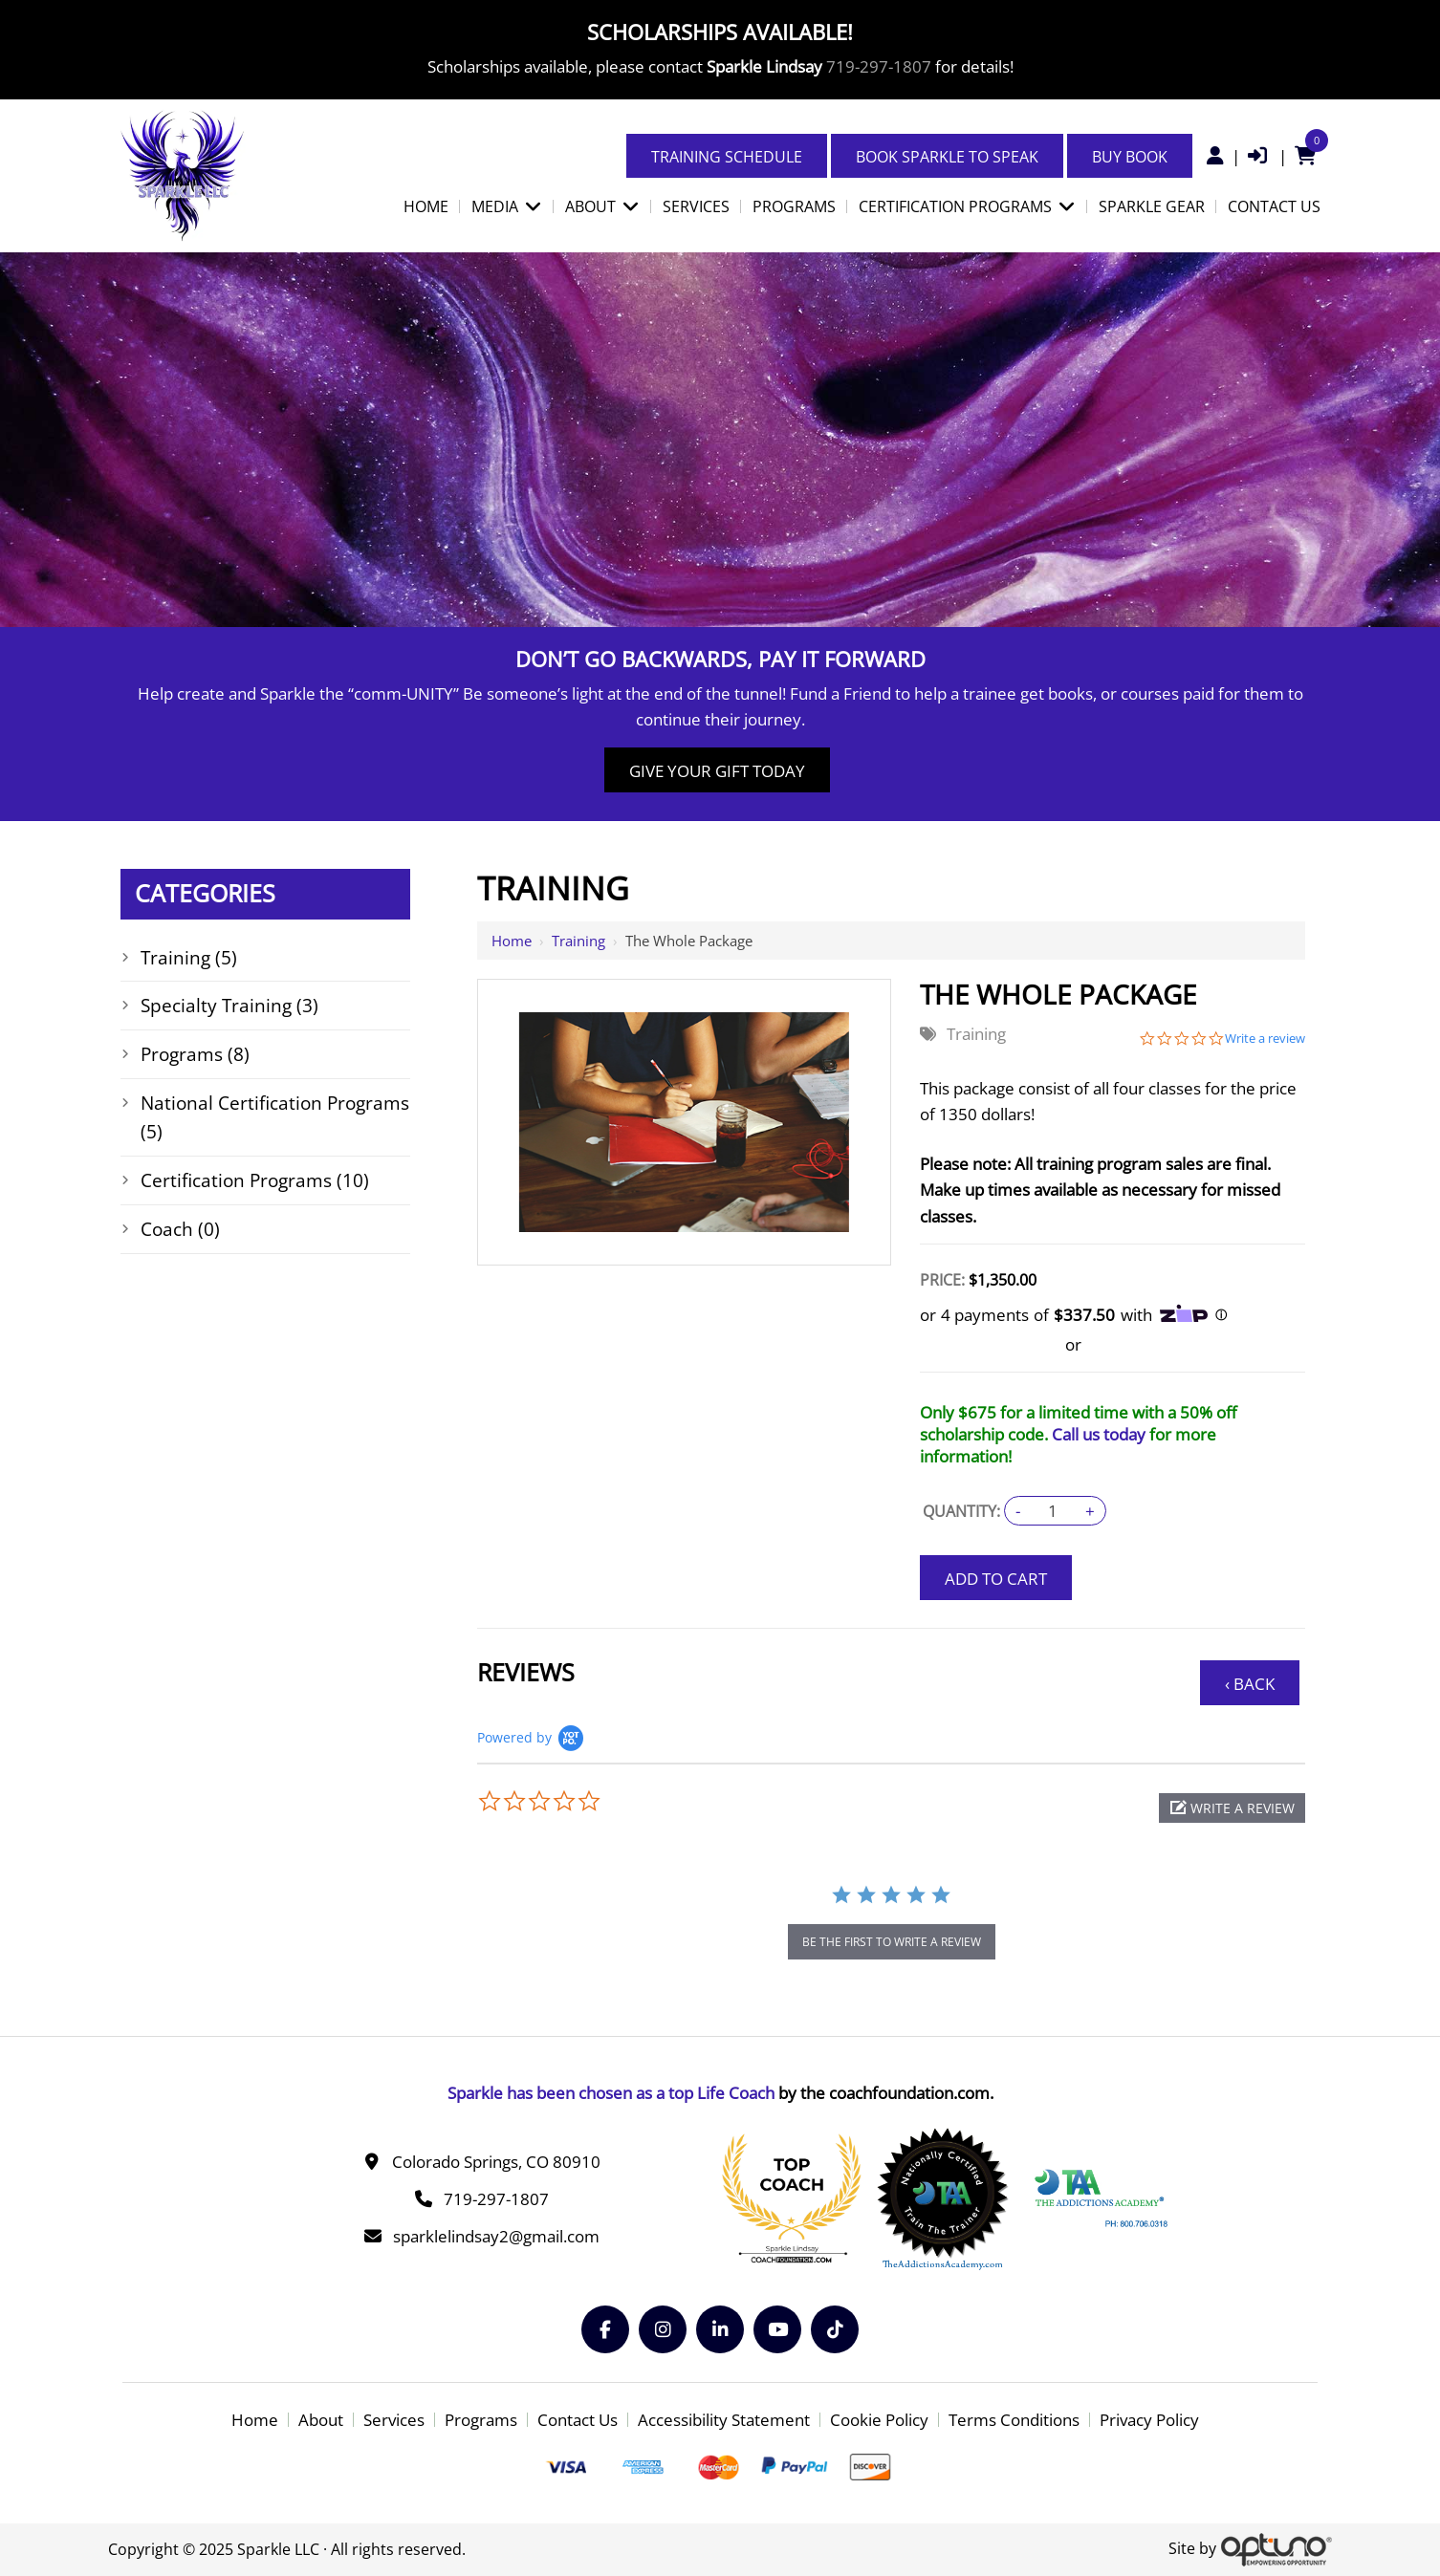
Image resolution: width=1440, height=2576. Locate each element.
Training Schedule (726, 156)
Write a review (1265, 1038)
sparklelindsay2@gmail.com (496, 2236)
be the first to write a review (891, 1942)
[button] (1232, 1808)
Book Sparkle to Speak (947, 156)
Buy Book (1129, 156)
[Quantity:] (1052, 1511)
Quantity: (961, 1511)
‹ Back (1250, 1684)
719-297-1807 (878, 66)
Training (578, 940)
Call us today (1098, 1434)
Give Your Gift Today (717, 771)
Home (511, 940)
